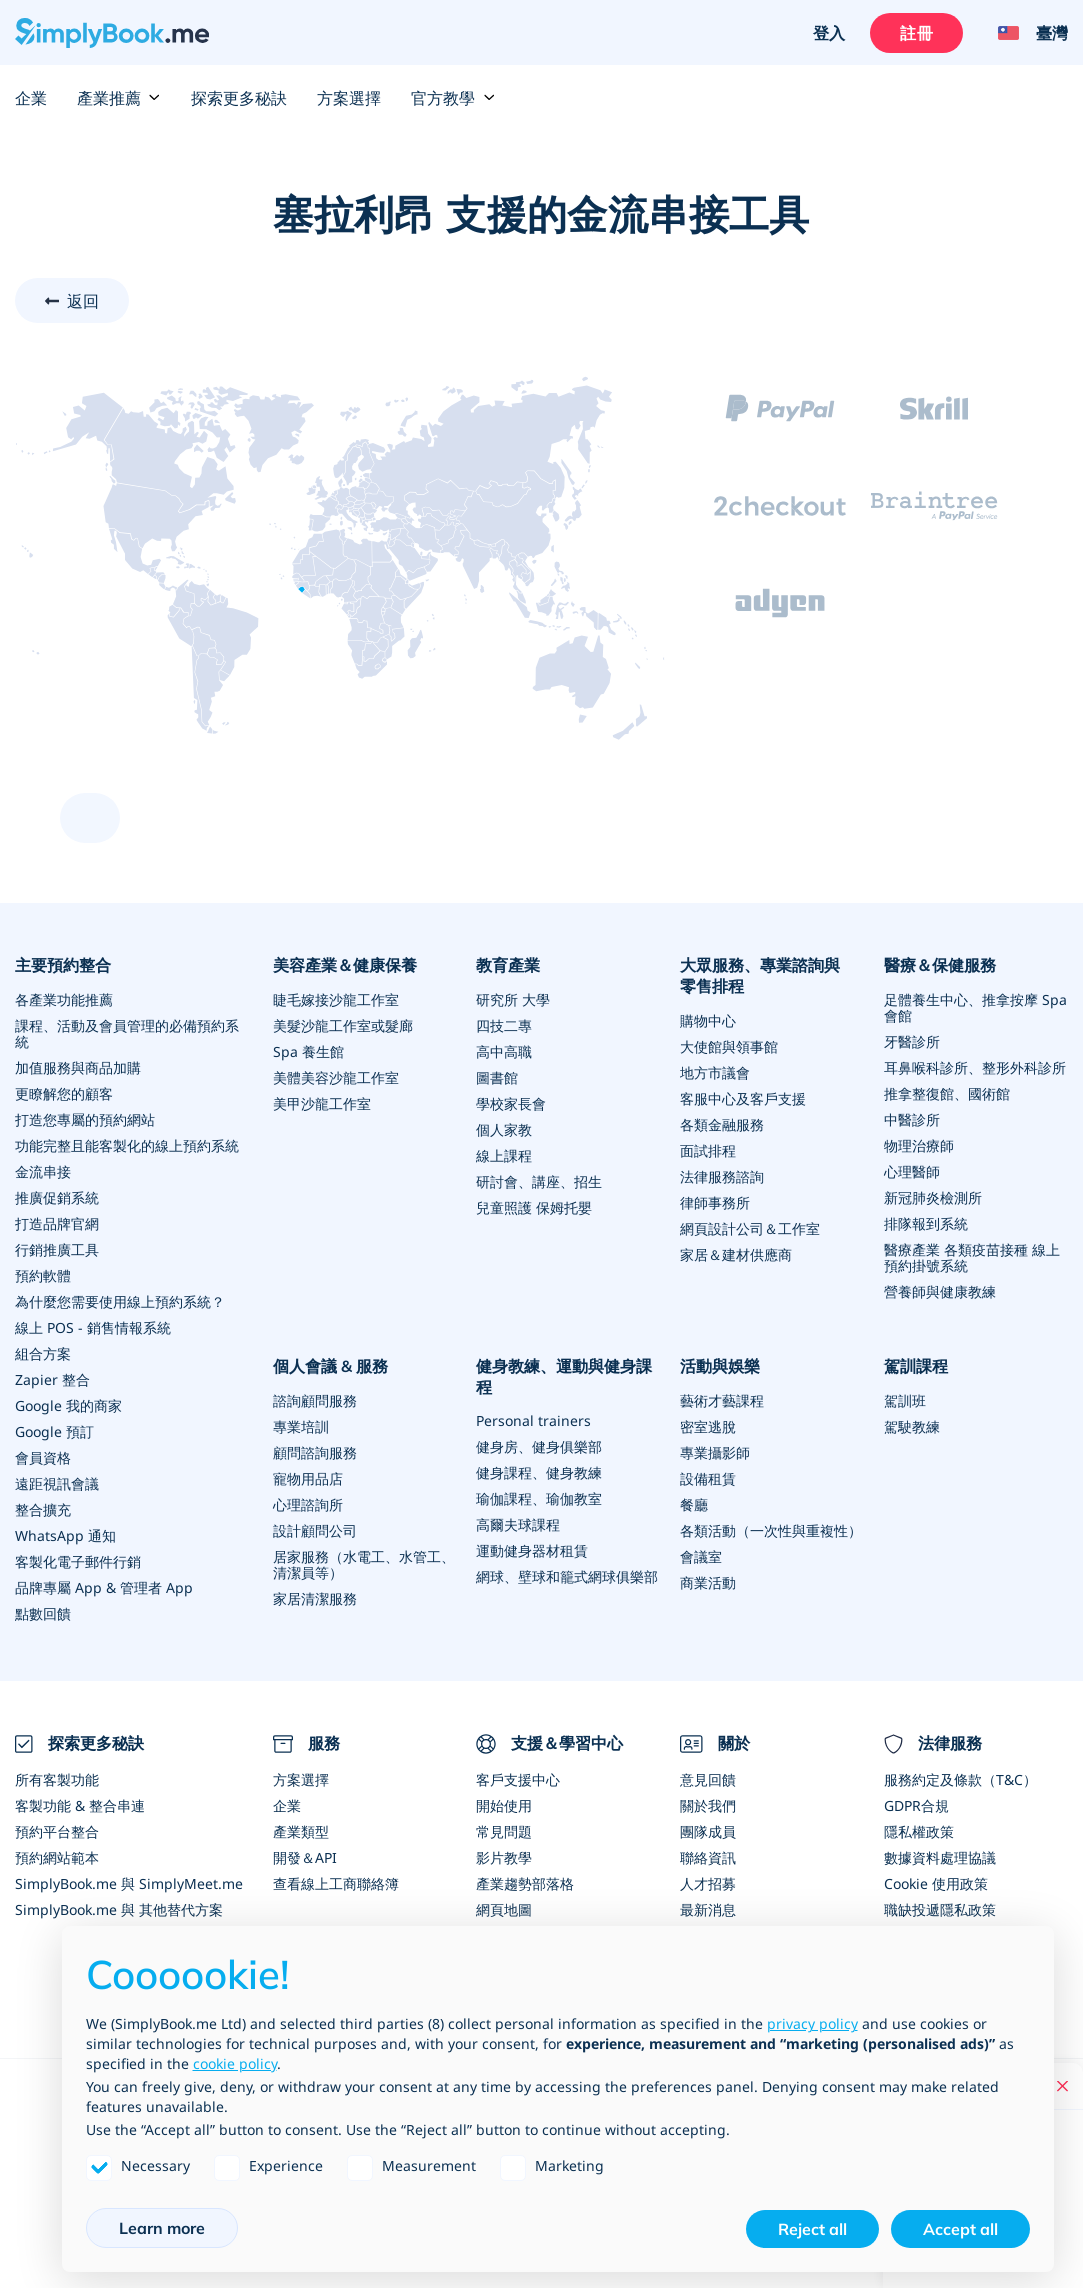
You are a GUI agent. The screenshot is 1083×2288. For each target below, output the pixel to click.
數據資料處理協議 (940, 1857)
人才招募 (708, 1883)
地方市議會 (715, 1072)
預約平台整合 (57, 1831)
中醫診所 (912, 1119)
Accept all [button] (960, 2229)
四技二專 (504, 1025)
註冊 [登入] (916, 33)
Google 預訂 (54, 1431)
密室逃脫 (708, 1426)
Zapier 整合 (52, 1379)
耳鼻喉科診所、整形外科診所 (975, 1067)
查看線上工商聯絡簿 (336, 1883)
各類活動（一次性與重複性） (771, 1530)
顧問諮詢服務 (315, 1452)
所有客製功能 (57, 1779)
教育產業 (508, 965)
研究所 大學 (513, 999)
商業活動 (708, 1582)
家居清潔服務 (315, 1598)
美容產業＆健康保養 (345, 965)
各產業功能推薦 (64, 999)
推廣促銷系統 (57, 1197)
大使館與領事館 (729, 1046)
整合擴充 (43, 1509)
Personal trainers (533, 1420)
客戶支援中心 (518, 1779)
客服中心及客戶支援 (743, 1098)
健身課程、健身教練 (539, 1472)
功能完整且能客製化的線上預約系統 (127, 1145)
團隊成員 (708, 1831)
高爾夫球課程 (518, 1524)
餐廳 (694, 1504)
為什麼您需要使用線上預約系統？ (120, 1301)
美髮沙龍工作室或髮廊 (343, 1025)
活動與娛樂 (720, 1366)
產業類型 (301, 1831)
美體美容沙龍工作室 (336, 1077)
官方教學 (453, 98)
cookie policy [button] (235, 2063)
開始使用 (504, 1805)
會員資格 (43, 1457)
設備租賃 (708, 1478)
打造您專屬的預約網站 (85, 1119)
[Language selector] (1025, 33)
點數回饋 (43, 1613)
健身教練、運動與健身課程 (564, 1376)
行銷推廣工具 (57, 1249)
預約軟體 (43, 1275)
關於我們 (708, 1805)
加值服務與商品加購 (78, 1067)
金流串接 (43, 1171)
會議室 (701, 1556)
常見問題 (504, 1831)
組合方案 (43, 1353)
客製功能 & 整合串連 (80, 1805)
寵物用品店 (308, 1478)
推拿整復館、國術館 (947, 1093)
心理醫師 (912, 1171)
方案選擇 (349, 98)
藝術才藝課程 (722, 1400)
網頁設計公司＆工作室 (750, 1228)
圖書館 (497, 1077)
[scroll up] (90, 818)
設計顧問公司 (315, 1530)
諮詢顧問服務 (315, 1400)
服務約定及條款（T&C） (960, 1779)
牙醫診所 (912, 1041)
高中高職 (504, 1051)
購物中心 (708, 1020)
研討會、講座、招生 (539, 1181)
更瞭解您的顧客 (64, 1093)
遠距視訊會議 (57, 1483)
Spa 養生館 (308, 1051)
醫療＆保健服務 (940, 965)
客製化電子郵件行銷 (78, 1561)
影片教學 (504, 1857)
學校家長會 (511, 1103)
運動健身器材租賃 (532, 1550)
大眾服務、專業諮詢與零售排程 (760, 975)
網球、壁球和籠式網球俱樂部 (567, 1576)
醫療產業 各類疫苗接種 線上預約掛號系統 (972, 1257)
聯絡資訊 (708, 1857)
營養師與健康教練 (940, 1291)
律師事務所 (715, 1202)
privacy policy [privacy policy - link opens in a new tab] (812, 2023)
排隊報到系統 (926, 1223)
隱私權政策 (919, 1831)
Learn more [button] (162, 2228)
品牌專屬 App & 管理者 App (104, 1587)
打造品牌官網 (57, 1223)
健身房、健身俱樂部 (539, 1446)
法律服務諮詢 (722, 1176)
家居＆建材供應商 (736, 1254)
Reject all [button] (812, 2229)
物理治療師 (919, 1145)
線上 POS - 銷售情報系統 (93, 1327)
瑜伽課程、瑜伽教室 (539, 1498)
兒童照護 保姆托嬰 (534, 1207)
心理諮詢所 (308, 1504)
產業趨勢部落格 (525, 1883)
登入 (829, 33)
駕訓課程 (916, 1366)
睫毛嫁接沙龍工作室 (336, 999)
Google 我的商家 (68, 1405)
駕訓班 (905, 1400)
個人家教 (504, 1129)
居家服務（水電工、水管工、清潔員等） (364, 1564)
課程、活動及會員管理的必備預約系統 (127, 1033)
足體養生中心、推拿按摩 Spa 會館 (975, 1007)
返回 (83, 301)
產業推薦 (119, 98)
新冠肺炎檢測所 (933, 1197)
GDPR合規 (916, 1805)
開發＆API (305, 1857)
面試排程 (708, 1150)
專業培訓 (301, 1426)
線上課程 (504, 1155)
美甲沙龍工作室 (322, 1103)
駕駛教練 (912, 1426)
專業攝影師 (715, 1452)
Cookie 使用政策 (936, 1883)
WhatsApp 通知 (65, 1535)
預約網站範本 (57, 1857)
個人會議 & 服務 (330, 1366)
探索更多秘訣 (239, 98)
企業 (31, 98)
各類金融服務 (722, 1124)
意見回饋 (708, 1779)
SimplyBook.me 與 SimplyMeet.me (129, 1883)
